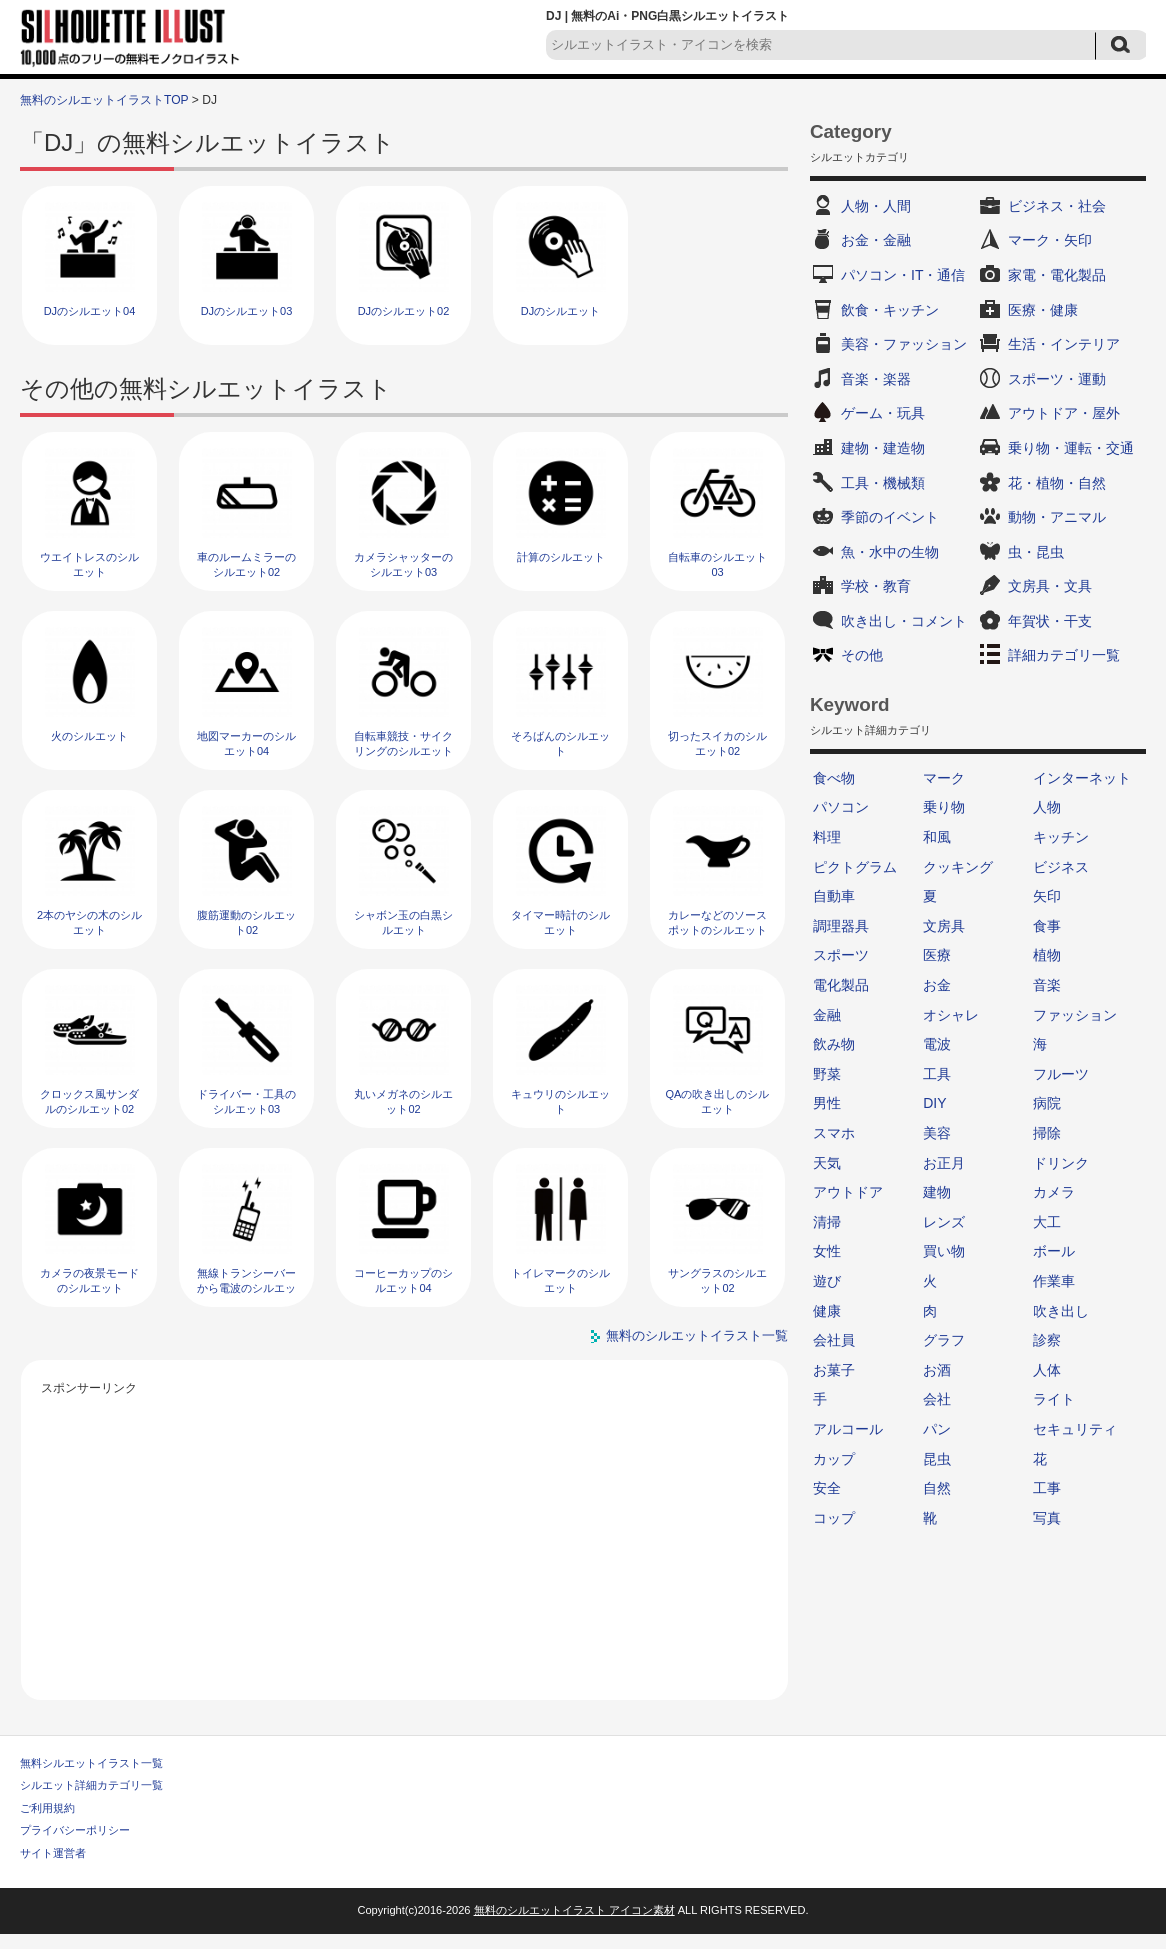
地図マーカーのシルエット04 (246, 743)
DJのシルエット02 (404, 311)
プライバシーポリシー (75, 1830)
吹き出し (1061, 1311)
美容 (937, 1133)
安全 (827, 1488)
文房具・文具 (1050, 586)
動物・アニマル (1057, 517)
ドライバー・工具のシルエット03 (246, 1101)
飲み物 (834, 1044)
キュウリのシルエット (560, 1101)
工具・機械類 (883, 483)
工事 (1047, 1488)
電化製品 (841, 985)
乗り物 (944, 807)
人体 (1047, 1370)
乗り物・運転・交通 (1071, 448)
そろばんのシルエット (560, 743)
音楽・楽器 (876, 379)
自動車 (834, 896)
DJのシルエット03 (247, 311)
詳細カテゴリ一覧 (1064, 655)
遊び (827, 1281)
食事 (1047, 926)
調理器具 (841, 926)
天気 (827, 1163)
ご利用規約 (47, 1808)
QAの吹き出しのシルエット (718, 1101)
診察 (1047, 1340)
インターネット (1082, 778)
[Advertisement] (405, 1540)
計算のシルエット (561, 557)
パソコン (841, 807)
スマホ (834, 1133)
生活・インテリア (1064, 344)
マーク (944, 778)
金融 (827, 1015)
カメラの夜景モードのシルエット (89, 1280)
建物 (937, 1192)
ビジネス (1061, 867)
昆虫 (937, 1459)
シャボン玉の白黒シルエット (403, 922)
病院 (1047, 1103)
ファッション (1075, 1015)
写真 (1047, 1518)
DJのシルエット (560, 311)
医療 (937, 955)
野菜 (827, 1074)
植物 (1047, 955)
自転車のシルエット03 (717, 564)
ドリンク (1061, 1163)
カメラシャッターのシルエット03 (403, 564)
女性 (827, 1251)
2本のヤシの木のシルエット (89, 922)
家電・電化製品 (1057, 275)
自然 (937, 1488)
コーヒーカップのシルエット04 (403, 1280)
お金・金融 (876, 240)
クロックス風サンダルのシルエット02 (89, 1101)
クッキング (958, 867)
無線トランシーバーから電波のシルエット (246, 1288)
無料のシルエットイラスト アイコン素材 (574, 1910)
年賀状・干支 (1050, 621)
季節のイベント (890, 517)
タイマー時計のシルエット (560, 922)
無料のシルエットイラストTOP (104, 100)
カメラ (1054, 1192)
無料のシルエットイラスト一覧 (697, 1335)
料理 (827, 837)
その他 (862, 655)
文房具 (944, 926)
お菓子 (834, 1370)
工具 (937, 1074)
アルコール (848, 1429)
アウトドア (848, 1192)
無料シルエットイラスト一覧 (91, 1763)
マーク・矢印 (1050, 240)
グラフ (944, 1340)
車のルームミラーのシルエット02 (246, 564)
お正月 (944, 1163)
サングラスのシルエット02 (717, 1280)
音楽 (1047, 985)
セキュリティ (1075, 1429)
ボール (1054, 1251)
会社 (937, 1399)
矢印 (1047, 896)
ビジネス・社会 (1057, 206)
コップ (834, 1518)
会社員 (834, 1340)
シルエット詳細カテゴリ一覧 (91, 1785)
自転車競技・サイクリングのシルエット (403, 743)
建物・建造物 (883, 448)
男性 (827, 1103)
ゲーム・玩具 (883, 413)
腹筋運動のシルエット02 (246, 922)
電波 (937, 1044)
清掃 (827, 1222)
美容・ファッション (904, 344)
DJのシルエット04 (90, 311)
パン (937, 1429)
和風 (937, 837)
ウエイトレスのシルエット (89, 564)
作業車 (1054, 1281)
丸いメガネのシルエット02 (403, 1101)
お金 (937, 985)
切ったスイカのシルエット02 (717, 743)
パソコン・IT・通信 (903, 275)
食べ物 (834, 778)
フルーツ (1061, 1074)
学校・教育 (876, 586)
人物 (1047, 807)
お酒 (937, 1370)
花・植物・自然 (1057, 483)
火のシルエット (89, 736)
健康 (827, 1311)
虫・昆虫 (1036, 552)
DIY (934, 1103)
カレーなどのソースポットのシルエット (717, 922)
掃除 (1047, 1133)
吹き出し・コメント (904, 621)
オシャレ (951, 1015)
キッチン (1061, 837)
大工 (1047, 1222)
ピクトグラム (855, 867)
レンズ (944, 1222)
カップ (834, 1459)
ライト (1054, 1399)
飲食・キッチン (890, 310)
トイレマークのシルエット (560, 1280)
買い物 (944, 1251)
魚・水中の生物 (890, 552)
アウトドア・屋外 (1064, 413)
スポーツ (841, 955)
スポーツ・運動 (1057, 379)
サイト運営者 (53, 1853)
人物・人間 (876, 206)
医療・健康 (1043, 310)
